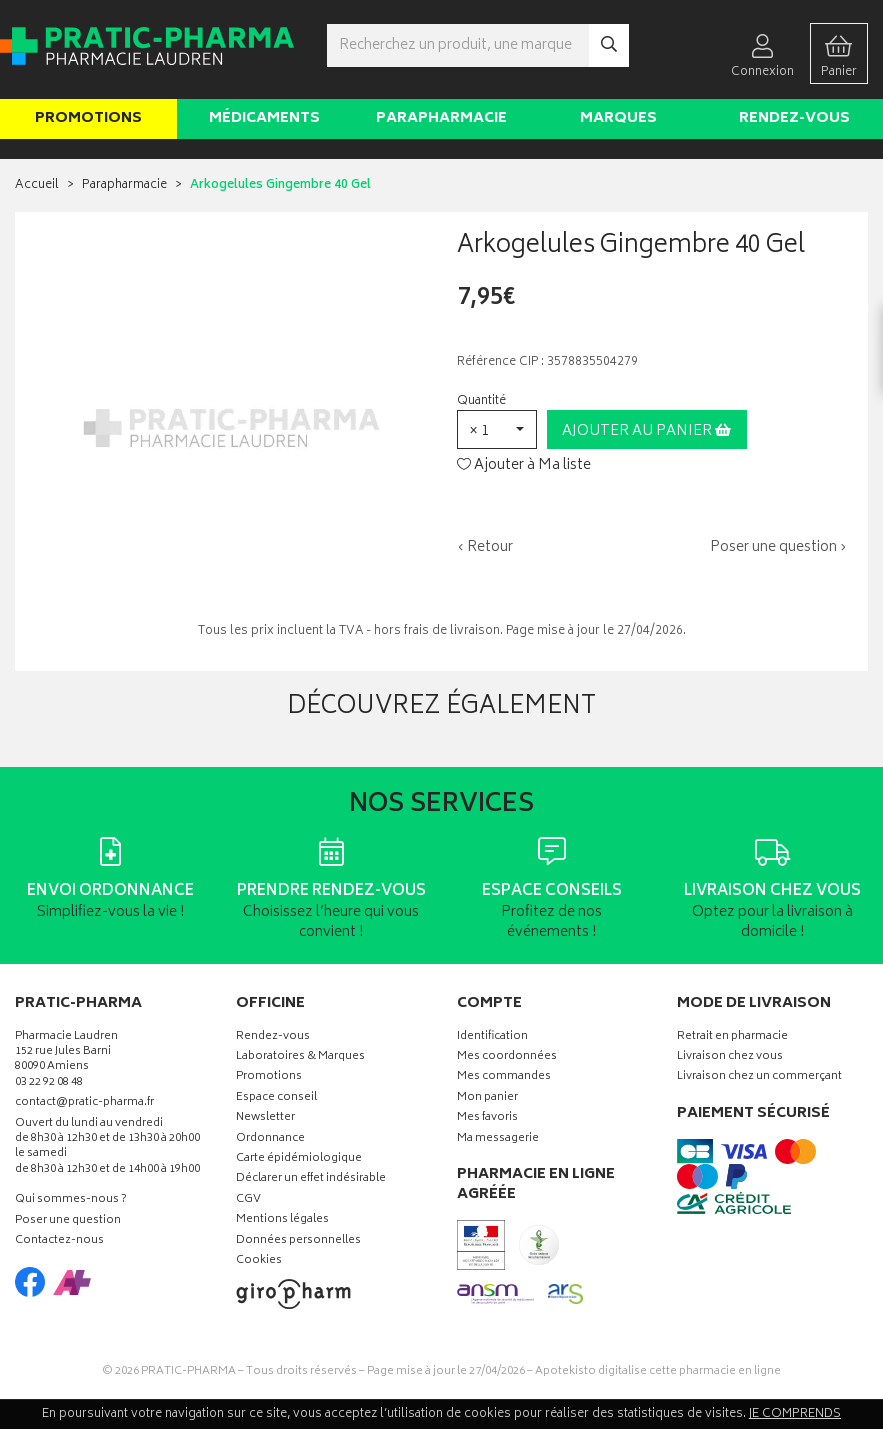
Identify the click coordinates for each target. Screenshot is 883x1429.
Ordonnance (270, 1139)
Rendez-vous (794, 118)
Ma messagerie (498, 1139)
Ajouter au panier (646, 431)
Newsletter (265, 1118)
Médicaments (264, 118)
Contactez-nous (59, 1241)
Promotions (88, 118)
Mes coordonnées (507, 1057)
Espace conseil (276, 1098)
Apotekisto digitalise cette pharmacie (658, 1371)
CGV (248, 1200)
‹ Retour (485, 547)
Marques (618, 118)
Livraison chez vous (730, 1057)
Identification (492, 1037)
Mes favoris (487, 1118)
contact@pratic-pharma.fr (84, 1105)
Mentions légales (282, 1220)
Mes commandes (504, 1077)
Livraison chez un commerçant (759, 1077)
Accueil (37, 185)
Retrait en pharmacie (732, 1037)
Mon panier (487, 1098)
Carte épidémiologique (299, 1159)
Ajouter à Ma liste (524, 466)
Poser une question (68, 1221)
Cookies (259, 1261)
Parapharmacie (441, 118)
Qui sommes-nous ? (71, 1200)
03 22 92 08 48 (49, 1083)
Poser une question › (778, 548)
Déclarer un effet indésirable (311, 1179)
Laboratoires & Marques (300, 1057)
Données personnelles (298, 1241)
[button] (497, 429)
